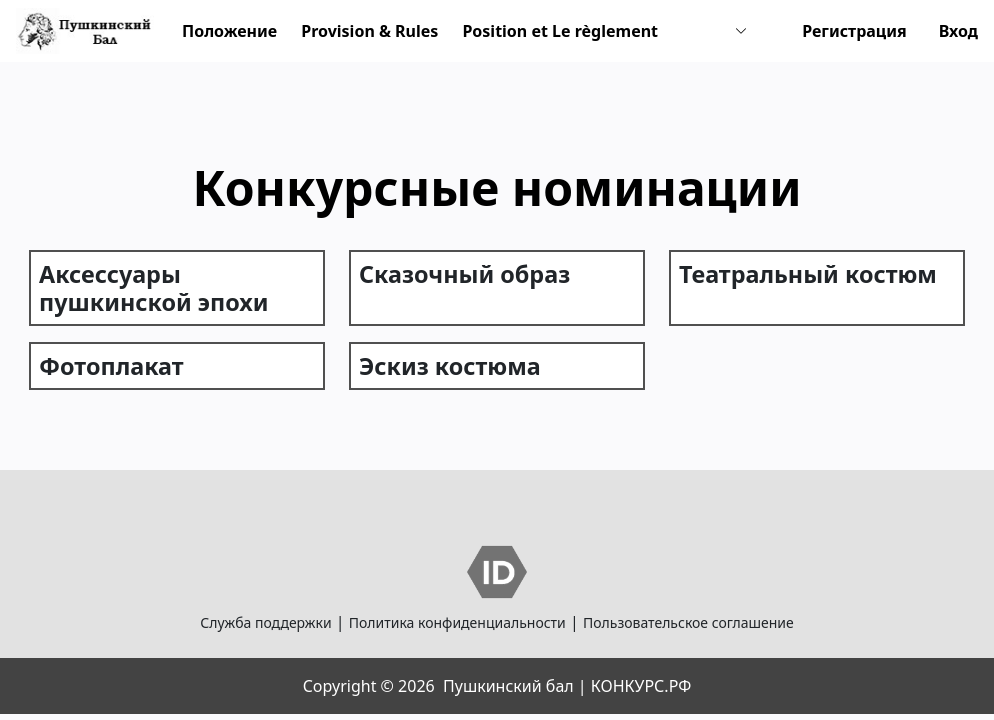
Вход (958, 31)
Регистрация (854, 31)
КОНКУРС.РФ (641, 686)
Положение (229, 31)
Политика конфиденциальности (457, 622)
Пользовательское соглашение (688, 622)
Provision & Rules (369, 31)
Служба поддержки (265, 622)
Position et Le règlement (560, 31)
